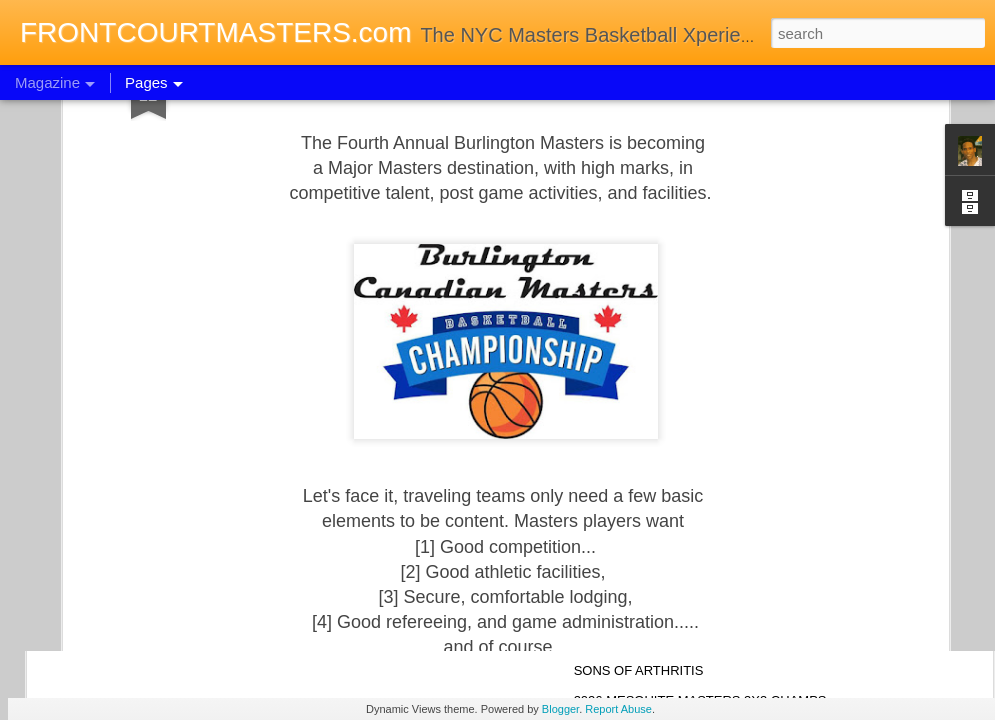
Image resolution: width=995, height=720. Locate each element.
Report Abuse (618, 709)
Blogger (560, 709)
